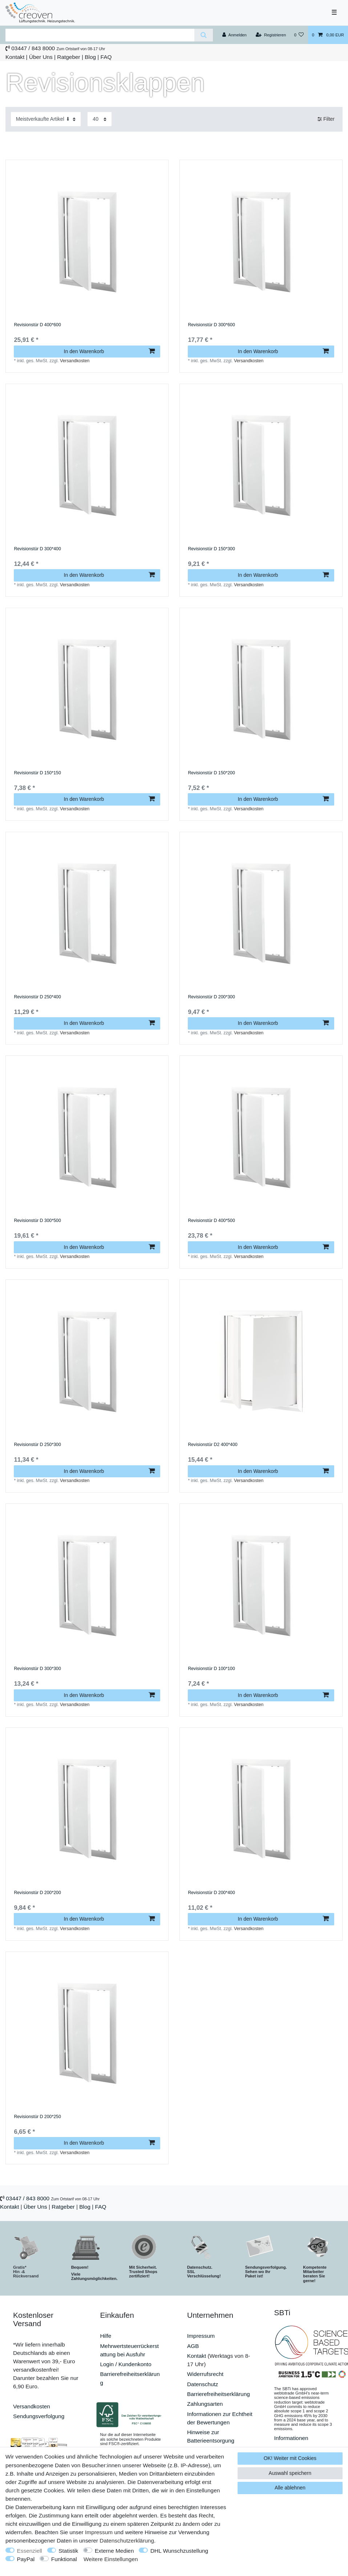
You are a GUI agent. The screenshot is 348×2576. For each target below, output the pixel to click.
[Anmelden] (234, 35)
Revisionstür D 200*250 (37, 2116)
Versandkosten (74, 360)
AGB (193, 2346)
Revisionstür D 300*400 (37, 549)
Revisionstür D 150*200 (211, 773)
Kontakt (14, 57)
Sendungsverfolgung (38, 2416)
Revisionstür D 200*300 (211, 997)
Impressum (201, 2336)
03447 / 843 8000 (33, 48)
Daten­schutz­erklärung (127, 2540)
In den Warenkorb (109, 351)
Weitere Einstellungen (111, 2559)
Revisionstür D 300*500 (37, 1220)
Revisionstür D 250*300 (37, 1444)
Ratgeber (68, 57)
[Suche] (203, 35)
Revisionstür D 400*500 (211, 1220)
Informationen (291, 2438)
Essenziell (29, 2551)
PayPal (26, 2559)
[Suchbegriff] (99, 35)
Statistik (68, 2551)
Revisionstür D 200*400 (211, 1892)
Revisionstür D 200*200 (37, 1892)
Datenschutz (202, 2384)
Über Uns (41, 57)
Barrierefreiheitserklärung (218, 2394)
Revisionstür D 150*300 (211, 549)
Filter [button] (326, 119)
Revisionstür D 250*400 (37, 997)
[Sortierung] (46, 119)
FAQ (106, 57)
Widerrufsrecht (205, 2374)
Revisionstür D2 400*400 (212, 1444)
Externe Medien (114, 2551)
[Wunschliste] (299, 35)
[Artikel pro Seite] (100, 119)
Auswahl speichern (290, 2473)
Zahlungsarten (205, 2404)
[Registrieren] (271, 35)
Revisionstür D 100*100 (211, 1668)
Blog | (92, 57)
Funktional (64, 2559)
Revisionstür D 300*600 (211, 325)
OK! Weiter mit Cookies (290, 2458)
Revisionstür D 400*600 (37, 325)
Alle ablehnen (290, 2488)
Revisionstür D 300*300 (37, 1668)
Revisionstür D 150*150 (37, 773)
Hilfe (106, 2336)
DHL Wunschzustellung (179, 2551)
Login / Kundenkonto (125, 2364)
